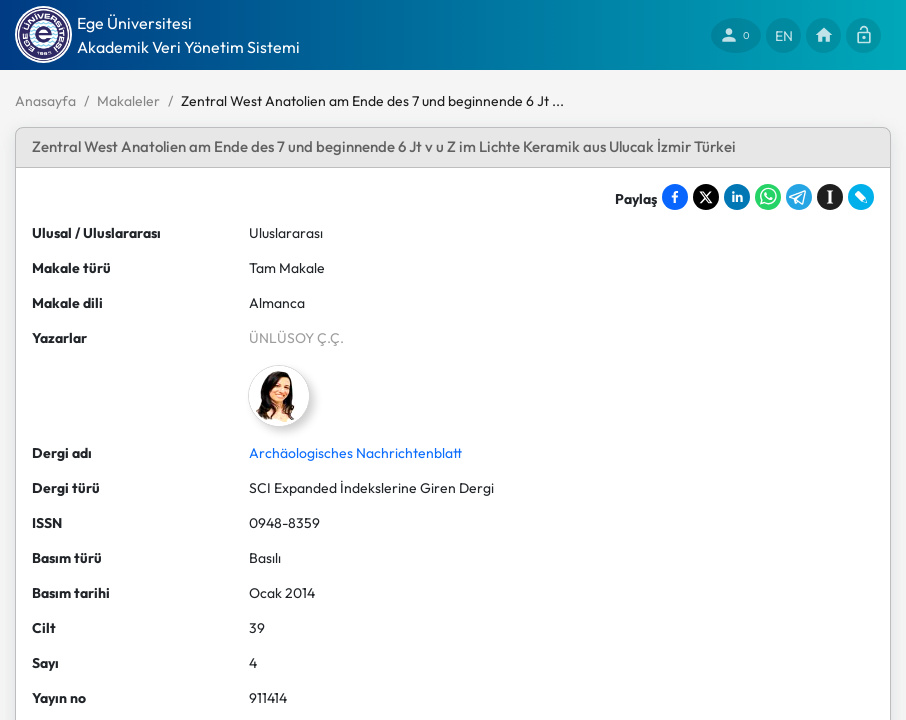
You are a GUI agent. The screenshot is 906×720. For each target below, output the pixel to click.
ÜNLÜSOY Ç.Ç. (296, 338)
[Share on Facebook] (675, 197)
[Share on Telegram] (799, 197)
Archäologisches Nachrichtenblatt (355, 453)
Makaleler (128, 101)
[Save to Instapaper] (830, 197)
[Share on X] (706, 197)
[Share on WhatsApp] (768, 197)
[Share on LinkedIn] (737, 197)
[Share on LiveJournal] (861, 197)
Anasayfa (45, 101)
